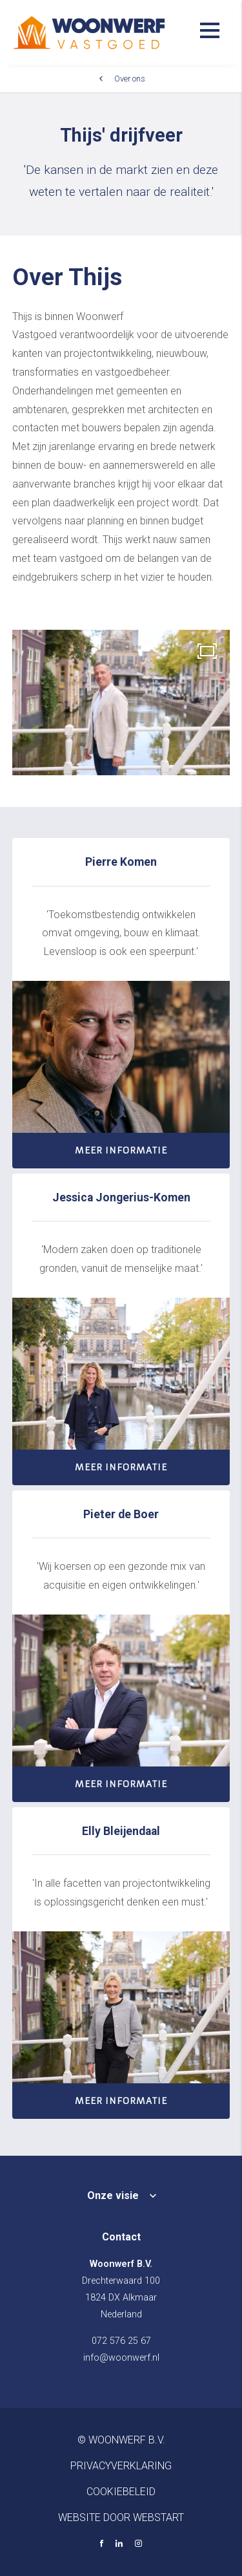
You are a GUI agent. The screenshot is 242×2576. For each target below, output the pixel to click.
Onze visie (113, 2195)
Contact (121, 2237)
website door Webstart (121, 2517)
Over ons (129, 78)
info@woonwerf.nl (121, 2357)
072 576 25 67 (121, 2340)
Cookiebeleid (121, 2491)
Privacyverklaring (121, 2466)
